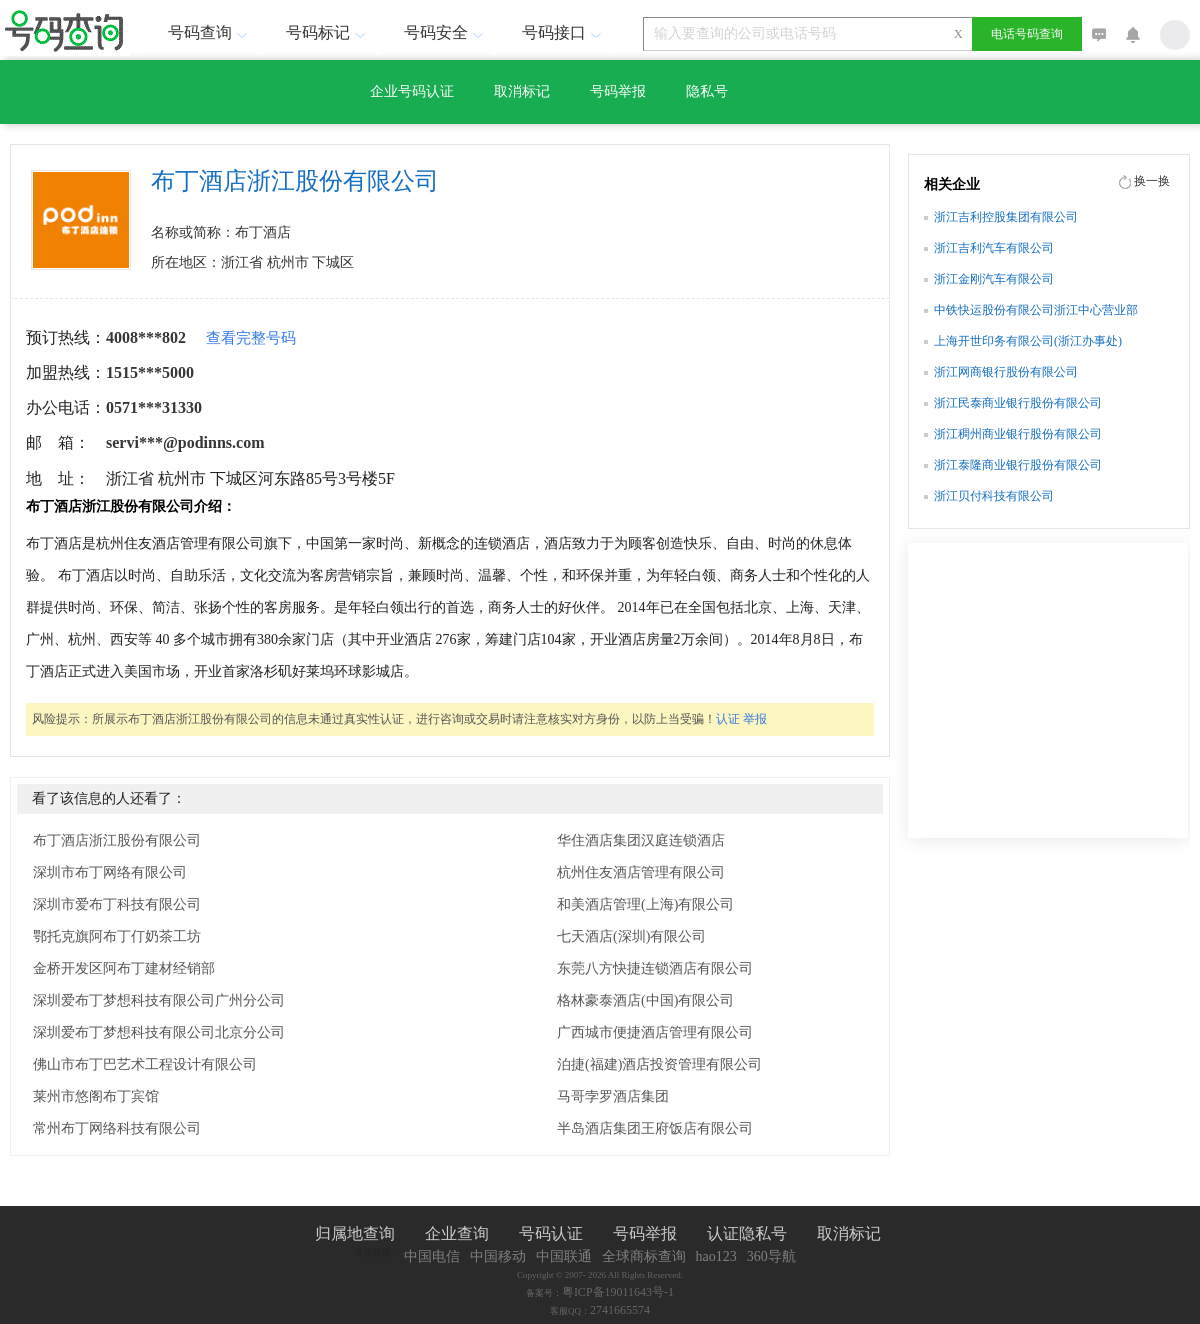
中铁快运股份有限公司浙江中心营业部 (1036, 310)
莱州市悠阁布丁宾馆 (96, 1096)
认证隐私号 (747, 1233)
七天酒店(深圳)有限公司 (631, 936)
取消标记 (522, 91)
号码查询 (210, 32)
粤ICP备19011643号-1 (618, 1292)
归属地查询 (355, 1233)
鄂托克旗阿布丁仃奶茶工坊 (117, 936)
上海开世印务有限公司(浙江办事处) (1028, 341)
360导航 (771, 1256)
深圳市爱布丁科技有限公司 (117, 904)
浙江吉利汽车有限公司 (994, 248)
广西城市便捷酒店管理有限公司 (655, 1032)
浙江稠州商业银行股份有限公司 (1018, 434)
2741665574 (620, 1310)
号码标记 (328, 32)
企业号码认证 (412, 91)
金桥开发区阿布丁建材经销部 (124, 968)
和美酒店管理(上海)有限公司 (645, 904)
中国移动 (498, 1256)
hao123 (716, 1256)
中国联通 (564, 1256)
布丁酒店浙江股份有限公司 (117, 840)
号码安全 (446, 32)
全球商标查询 (644, 1256)
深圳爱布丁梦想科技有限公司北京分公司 (159, 1032)
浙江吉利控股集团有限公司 (1006, 217)
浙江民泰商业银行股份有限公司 (1018, 403)
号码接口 (564, 32)
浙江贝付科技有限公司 (994, 496)
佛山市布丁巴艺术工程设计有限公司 (145, 1064)
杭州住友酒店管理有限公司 (641, 872)
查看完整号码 (251, 338)
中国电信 (432, 1256)
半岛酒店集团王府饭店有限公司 (655, 1128)
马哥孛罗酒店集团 (613, 1096)
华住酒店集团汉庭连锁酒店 (641, 840)
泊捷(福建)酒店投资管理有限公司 (659, 1064)
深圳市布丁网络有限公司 (110, 872)
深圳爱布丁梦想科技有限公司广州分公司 (159, 1000)
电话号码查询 (1027, 34)
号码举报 (618, 91)
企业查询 (457, 1233)
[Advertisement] (1048, 698)
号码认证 (551, 1233)
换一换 (1152, 181)
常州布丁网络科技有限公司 (117, 1128)
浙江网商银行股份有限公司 (1006, 372)
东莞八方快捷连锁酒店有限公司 (655, 968)
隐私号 (707, 91)
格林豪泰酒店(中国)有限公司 (645, 1000)
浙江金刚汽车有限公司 (994, 279)
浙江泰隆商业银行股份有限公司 (1018, 465)
